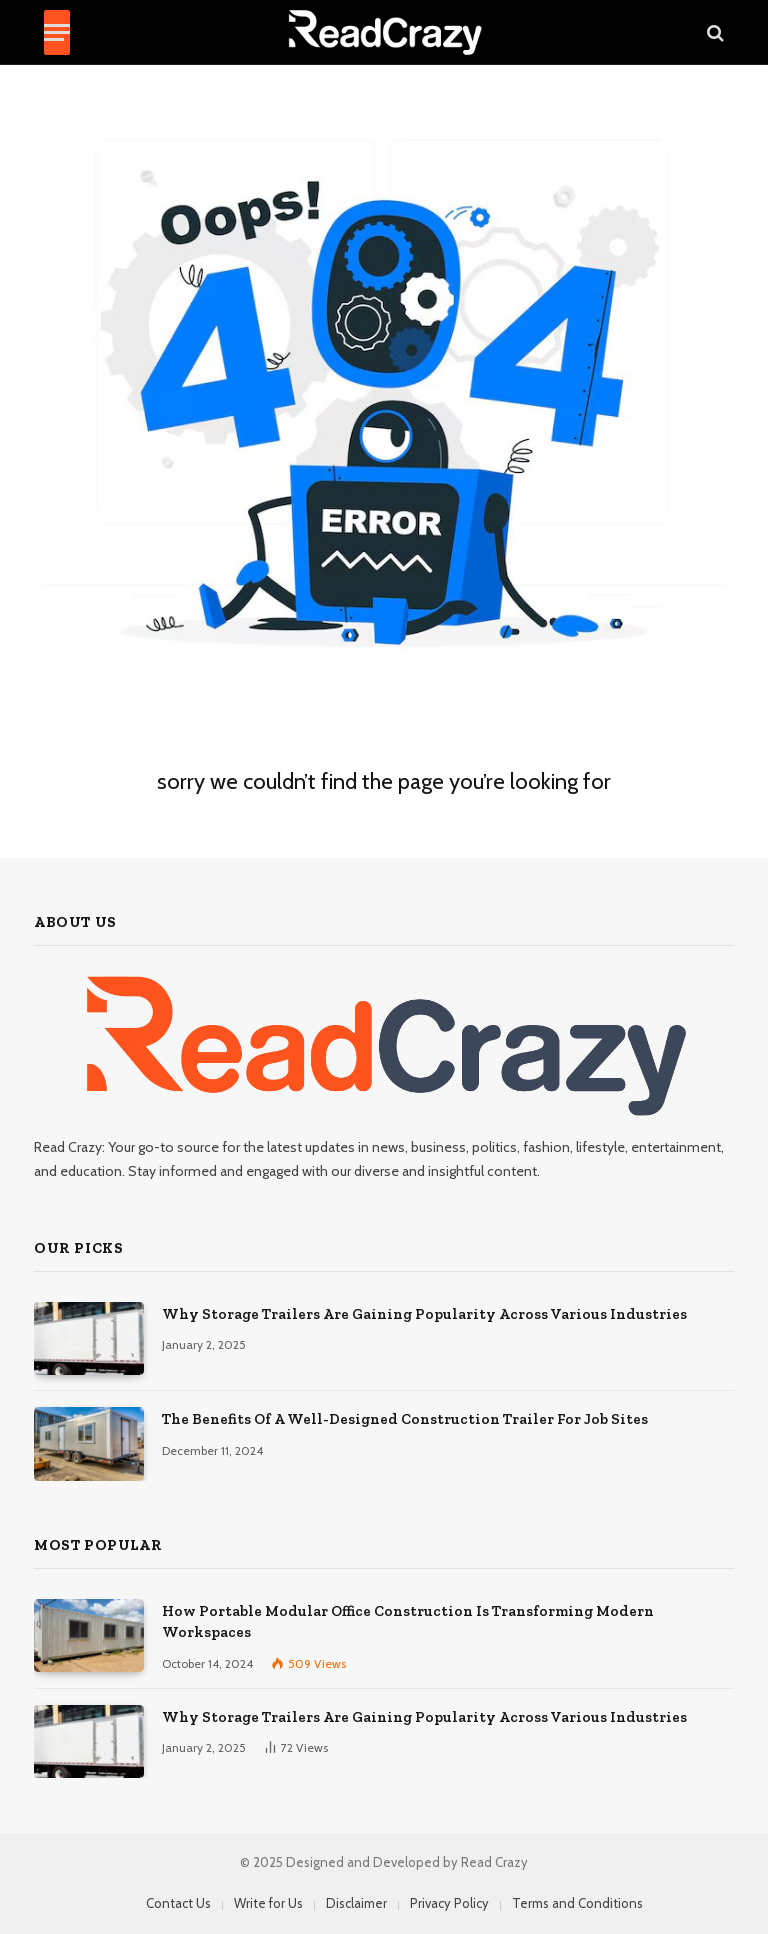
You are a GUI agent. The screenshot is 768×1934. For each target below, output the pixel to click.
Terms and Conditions (577, 1903)
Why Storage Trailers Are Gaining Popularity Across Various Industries (424, 1314)
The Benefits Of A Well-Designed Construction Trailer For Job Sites (405, 1419)
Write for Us (268, 1903)
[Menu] (57, 32)
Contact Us (178, 1903)
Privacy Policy (449, 1903)
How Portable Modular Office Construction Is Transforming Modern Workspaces (408, 1621)
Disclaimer (356, 1903)
